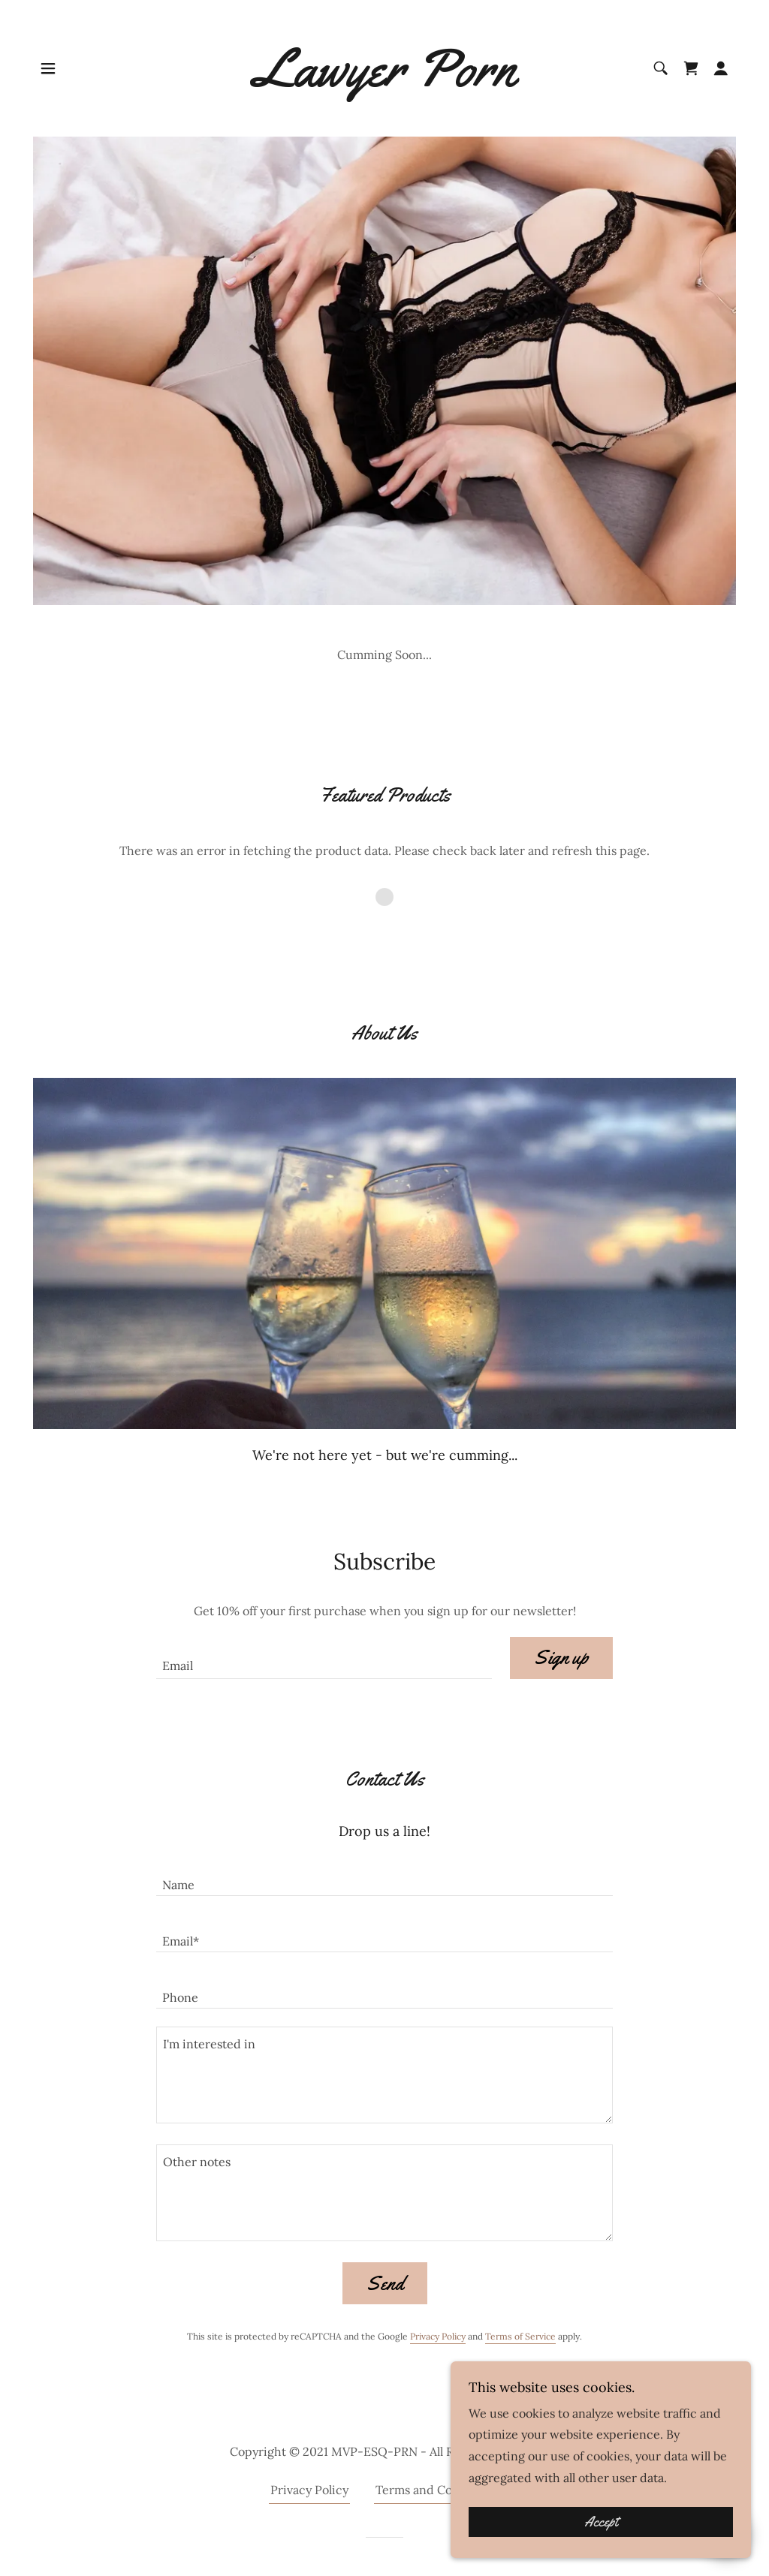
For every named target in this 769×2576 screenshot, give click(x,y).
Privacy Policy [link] (438, 2336)
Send (384, 2283)
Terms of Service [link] (520, 2336)
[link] (384, 81)
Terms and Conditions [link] (437, 2489)
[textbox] (324, 1658)
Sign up (561, 1657)
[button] (48, 68)
